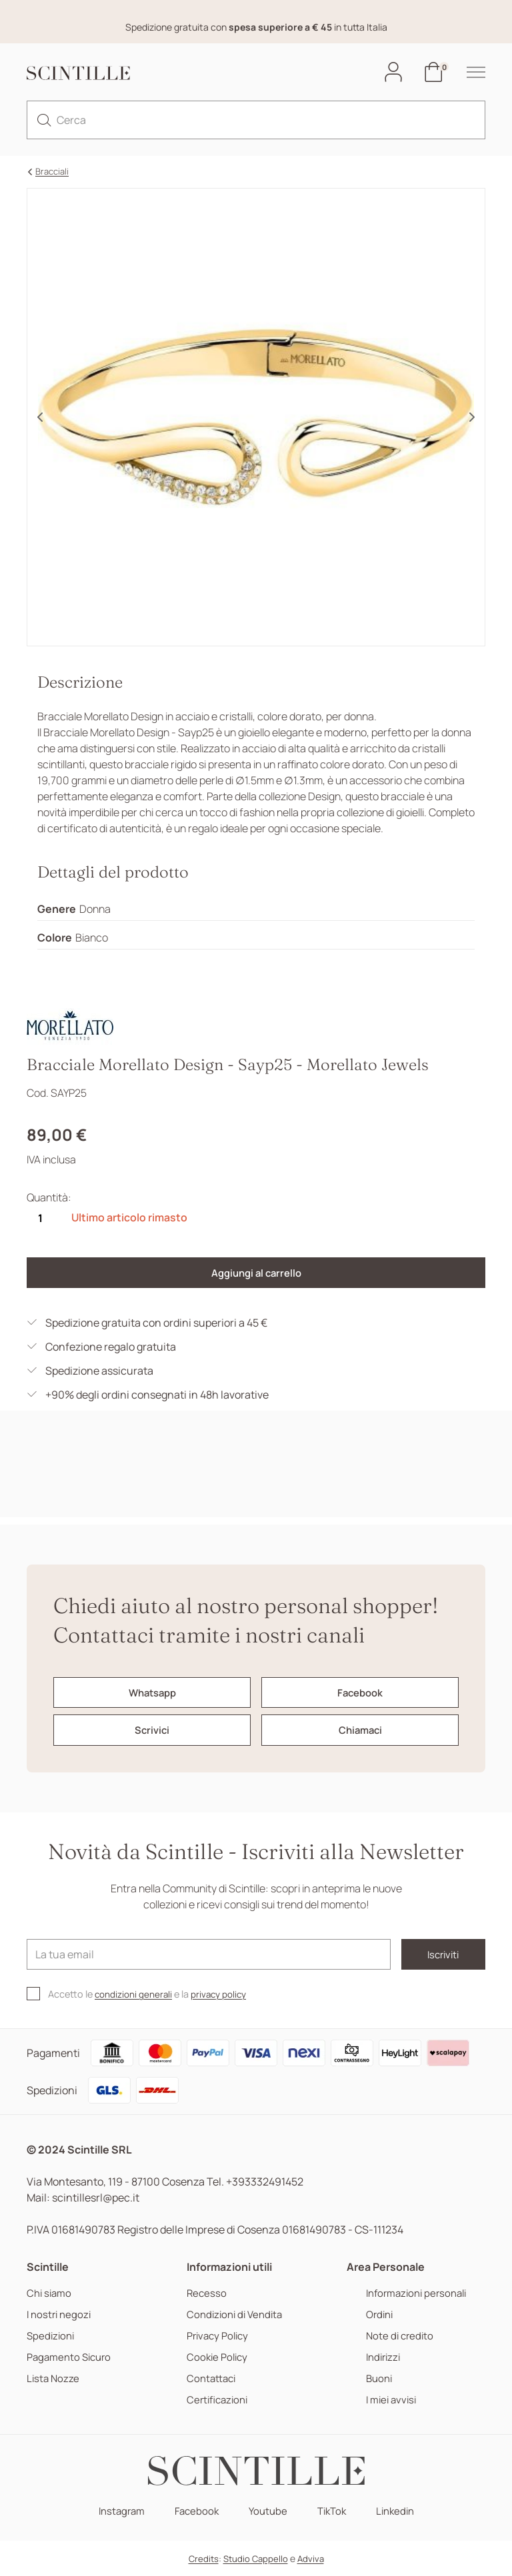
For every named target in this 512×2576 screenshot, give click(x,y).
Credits (204, 2559)
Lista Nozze (54, 2378)
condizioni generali (137, 1994)
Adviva (310, 2559)
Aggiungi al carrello (256, 1275)
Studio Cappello (255, 2559)
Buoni (375, 2378)
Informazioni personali (416, 2293)
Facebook (194, 2511)
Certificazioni (220, 2399)
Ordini (376, 2314)
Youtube (267, 2511)
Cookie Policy (219, 2357)
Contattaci (213, 2378)
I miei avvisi (388, 2399)
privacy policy (227, 1994)
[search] (44, 121)
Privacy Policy (220, 2335)
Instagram (116, 2511)
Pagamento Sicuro (72, 2357)
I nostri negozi (61, 2314)
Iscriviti (427, 1953)
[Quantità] (40, 1220)
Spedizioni (52, 2335)
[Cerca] (256, 121)
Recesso (207, 2293)
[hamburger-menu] (468, 72)
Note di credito (396, 2335)
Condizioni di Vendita (238, 2314)
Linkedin (400, 2511)
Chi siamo (51, 2293)
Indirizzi (380, 2357)
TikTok (334, 2511)
